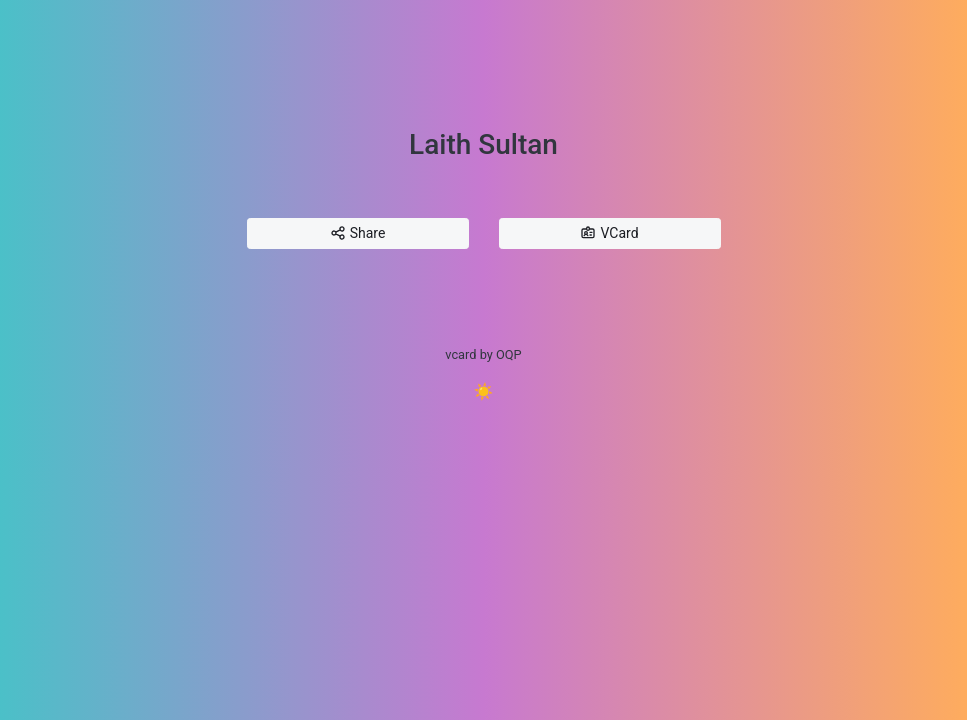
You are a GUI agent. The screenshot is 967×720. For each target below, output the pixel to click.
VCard (609, 233)
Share (358, 233)
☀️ (484, 391)
